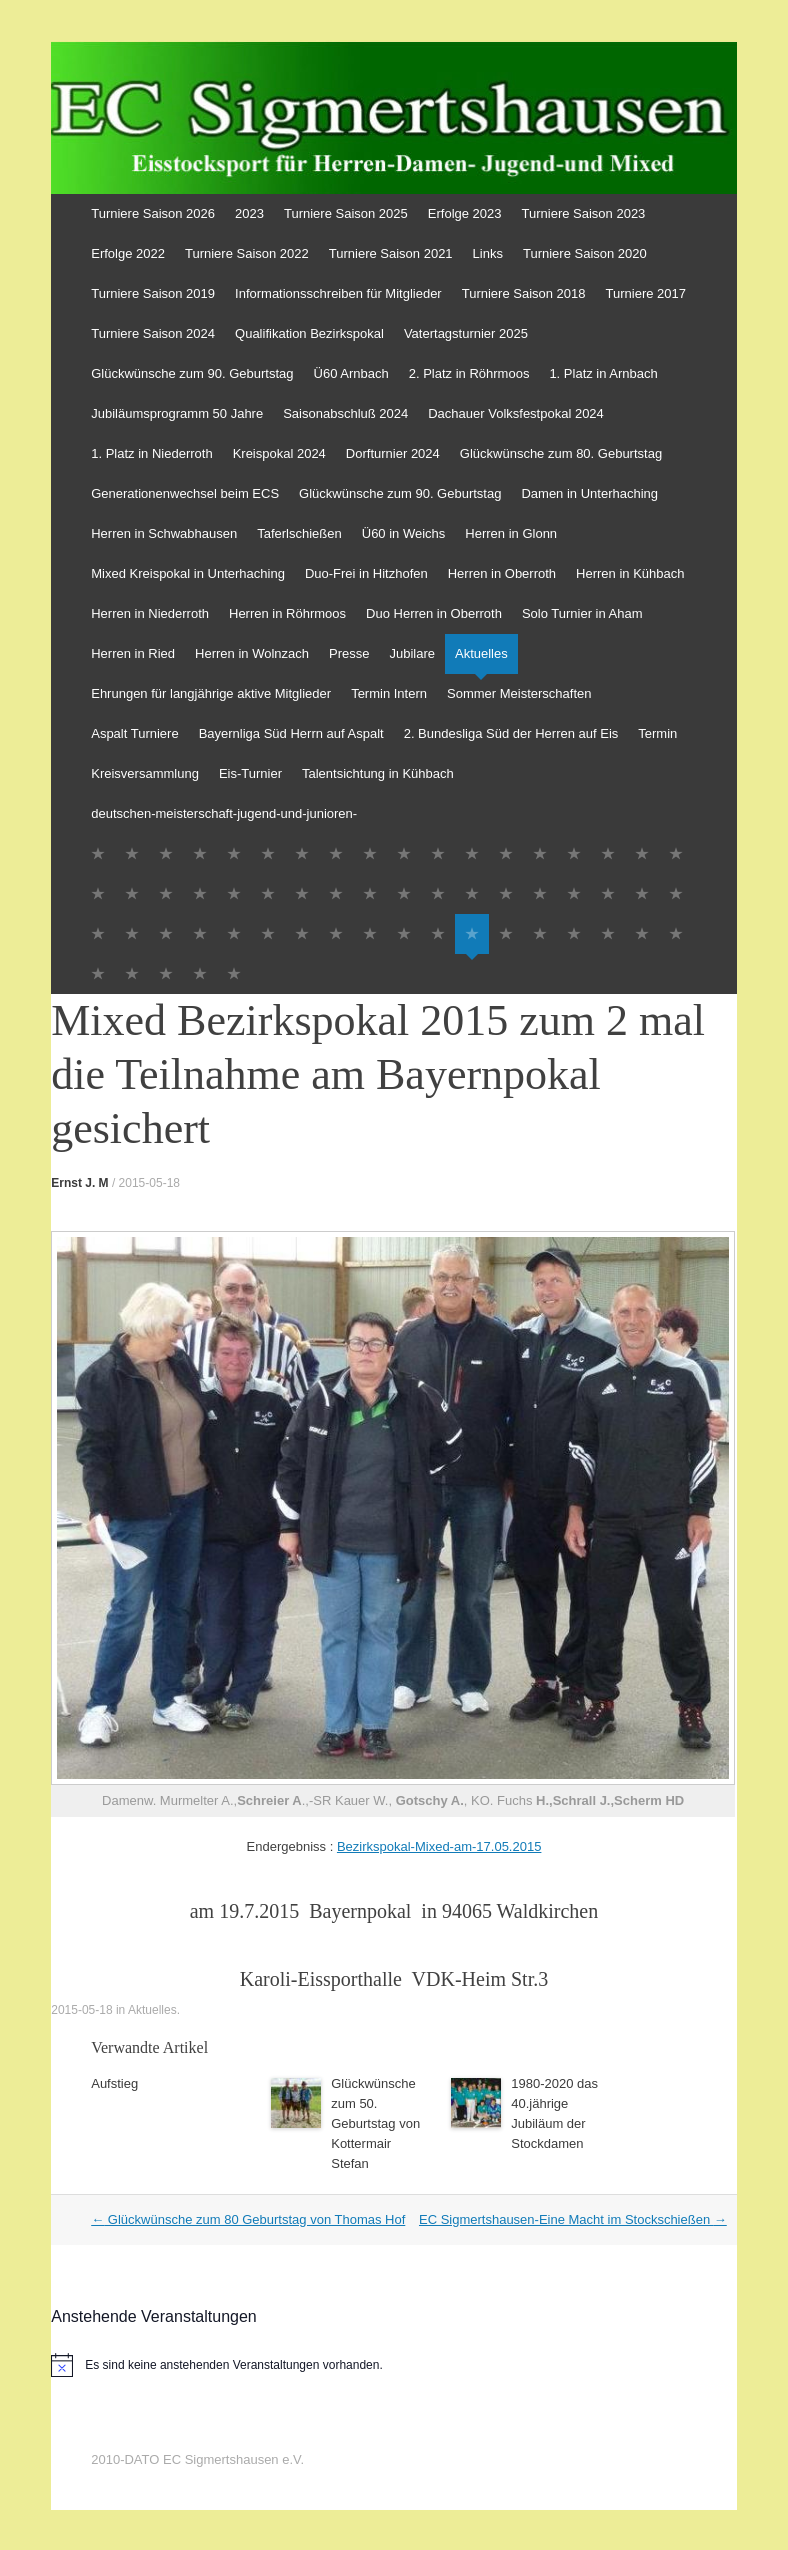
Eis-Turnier (250, 773)
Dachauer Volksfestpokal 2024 (516, 413)
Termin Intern (389, 693)
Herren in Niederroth (150, 613)
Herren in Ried (133, 653)
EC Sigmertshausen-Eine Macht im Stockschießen (573, 2219)
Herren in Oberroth (502, 573)
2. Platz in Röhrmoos (469, 373)
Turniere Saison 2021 (391, 253)
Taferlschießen (299, 533)
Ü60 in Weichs (404, 533)
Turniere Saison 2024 (153, 333)
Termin (657, 733)
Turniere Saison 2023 (584, 213)
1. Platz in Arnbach (603, 373)
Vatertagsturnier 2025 (466, 333)
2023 (249, 213)
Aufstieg (114, 2083)
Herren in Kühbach (630, 573)
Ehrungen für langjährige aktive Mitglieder (211, 693)
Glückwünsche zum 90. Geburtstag (192, 373)
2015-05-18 (149, 1183)
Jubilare (412, 653)
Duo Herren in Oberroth (434, 613)
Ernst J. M (79, 1183)
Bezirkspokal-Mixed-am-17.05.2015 (439, 1846)
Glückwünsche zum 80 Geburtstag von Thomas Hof (248, 2219)
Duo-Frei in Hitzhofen (366, 573)
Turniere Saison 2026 (153, 213)
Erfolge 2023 (465, 213)
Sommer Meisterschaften (519, 693)
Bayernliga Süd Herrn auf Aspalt (291, 733)
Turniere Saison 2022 (247, 253)
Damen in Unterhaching (589, 493)
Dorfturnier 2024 (393, 453)
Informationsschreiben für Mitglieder (338, 293)
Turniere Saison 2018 (524, 293)
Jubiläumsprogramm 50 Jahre (177, 413)
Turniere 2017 (646, 293)
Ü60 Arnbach (351, 373)
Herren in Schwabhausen (164, 533)
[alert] (394, 2365)
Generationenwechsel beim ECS (185, 493)
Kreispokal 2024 (279, 453)
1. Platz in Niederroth (151, 453)
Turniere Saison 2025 (346, 213)
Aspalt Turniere (134, 733)
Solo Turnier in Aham (582, 613)
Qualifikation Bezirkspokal (309, 333)
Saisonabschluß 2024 (345, 413)
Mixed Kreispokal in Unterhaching (188, 573)
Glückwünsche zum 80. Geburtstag (561, 453)
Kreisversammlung (145, 773)
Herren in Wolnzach (252, 653)
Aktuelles (481, 653)
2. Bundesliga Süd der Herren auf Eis (511, 733)
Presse (349, 653)
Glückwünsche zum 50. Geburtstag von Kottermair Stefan (375, 2123)
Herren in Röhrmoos (287, 613)
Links (488, 253)
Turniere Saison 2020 (585, 253)
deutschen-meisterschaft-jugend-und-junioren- (224, 813)
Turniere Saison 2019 (153, 293)
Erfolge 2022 (128, 253)
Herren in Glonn (511, 533)
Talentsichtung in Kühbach (378, 773)
